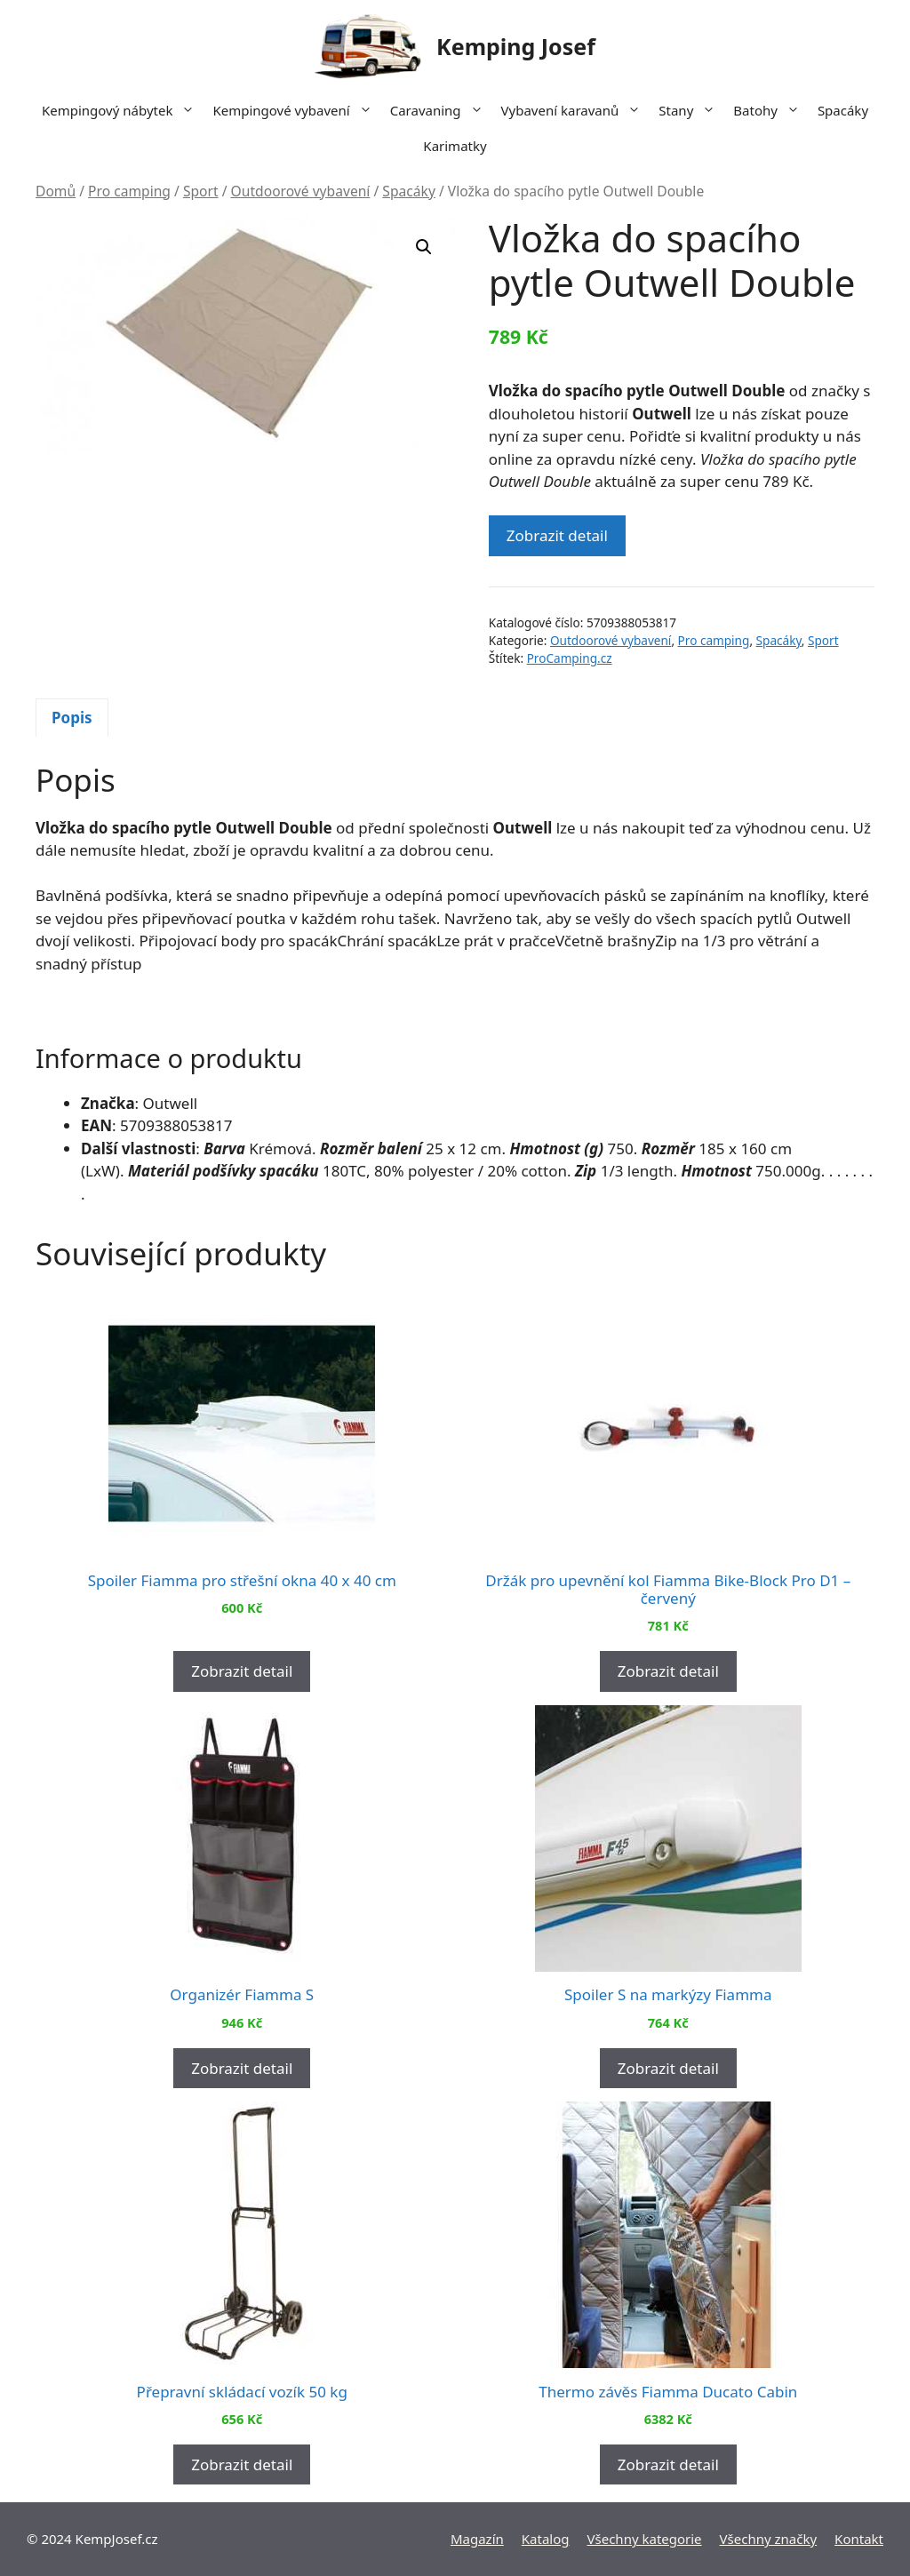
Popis (72, 717)
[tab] (72, 718)
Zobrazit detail (557, 535)
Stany (691, 110)
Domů (56, 191)
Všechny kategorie (644, 2539)
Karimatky (454, 146)
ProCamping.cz (569, 658)
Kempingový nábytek (123, 110)
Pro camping (129, 191)
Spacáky (843, 110)
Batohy (771, 110)
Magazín (477, 2539)
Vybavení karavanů (576, 110)
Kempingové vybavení (296, 110)
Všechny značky (769, 2539)
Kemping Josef (515, 46)
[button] (424, 247)
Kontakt (858, 2539)
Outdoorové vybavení (301, 191)
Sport (201, 191)
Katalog (546, 2539)
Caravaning (441, 110)
